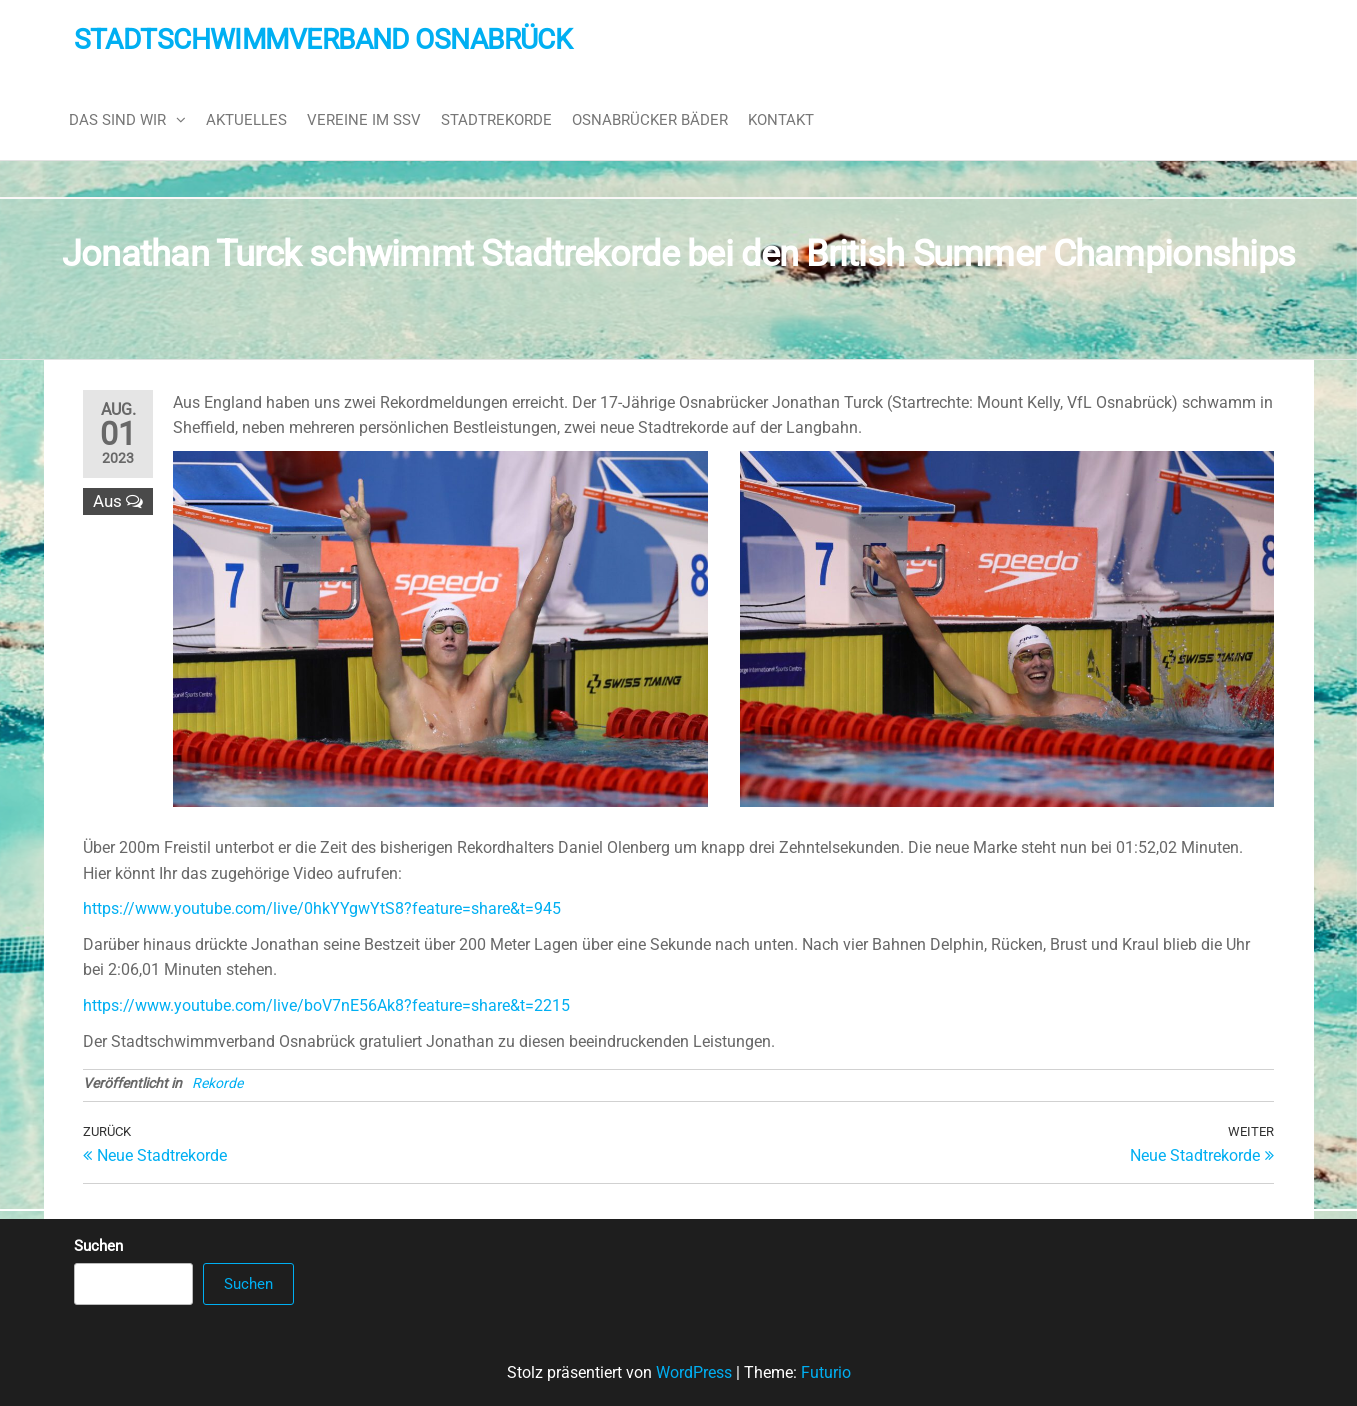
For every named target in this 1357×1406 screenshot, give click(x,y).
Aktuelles (246, 120)
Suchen (98, 1246)
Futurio (826, 1372)
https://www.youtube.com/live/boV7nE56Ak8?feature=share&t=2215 (326, 1005)
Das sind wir (117, 120)
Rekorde (217, 1083)
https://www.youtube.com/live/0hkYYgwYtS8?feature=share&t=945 (322, 908)
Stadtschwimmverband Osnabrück (323, 39)
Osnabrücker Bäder (650, 120)
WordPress (694, 1372)
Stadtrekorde (496, 120)
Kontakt (781, 120)
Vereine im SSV (364, 120)
